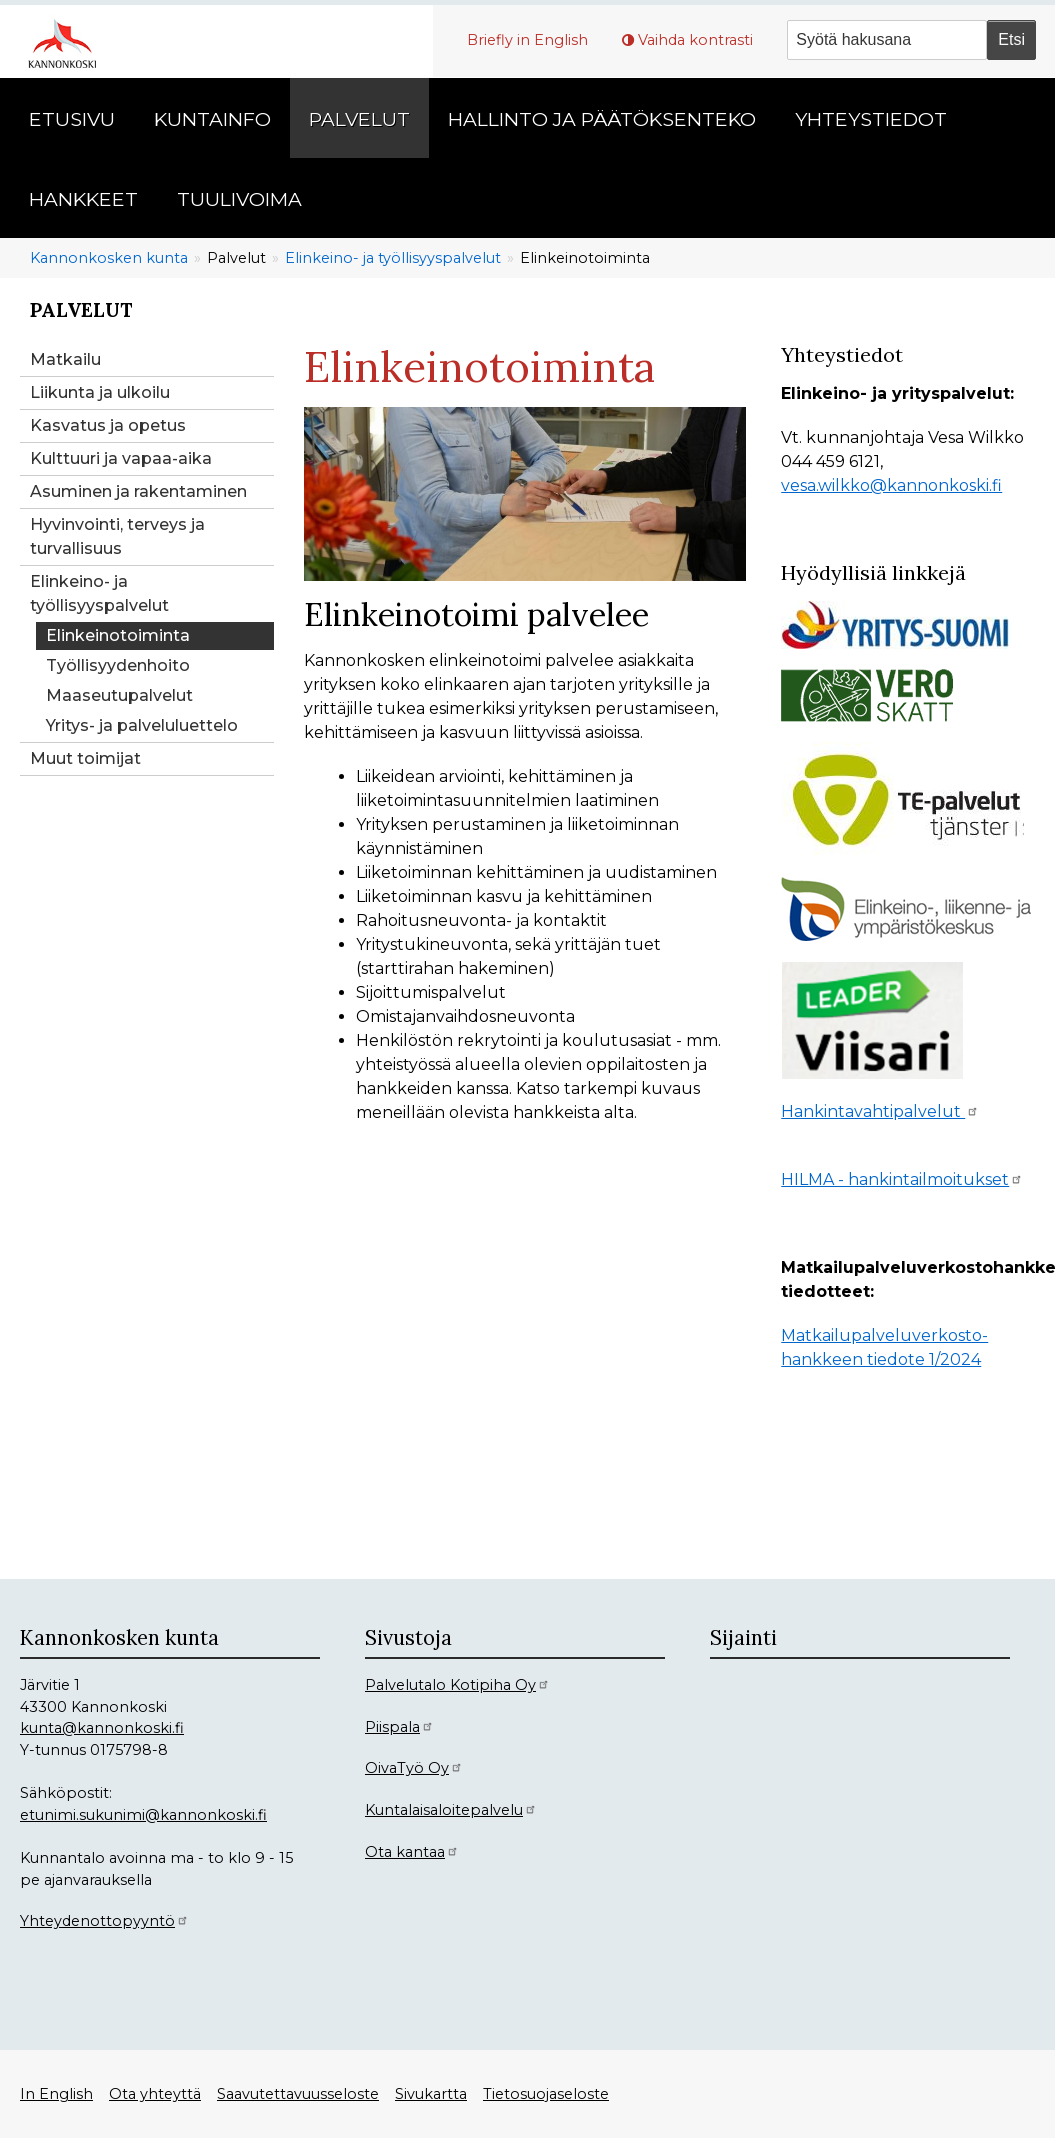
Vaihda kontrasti (695, 40)
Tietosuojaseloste (546, 2094)
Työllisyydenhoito (118, 665)
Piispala (399, 1727)
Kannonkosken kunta (109, 258)
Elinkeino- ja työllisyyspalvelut (393, 258)
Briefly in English (527, 40)
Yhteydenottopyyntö (104, 1921)
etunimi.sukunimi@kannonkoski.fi (143, 1815)
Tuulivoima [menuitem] (239, 199)
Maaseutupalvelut (119, 695)
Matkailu (65, 359)
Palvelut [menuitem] (359, 119)
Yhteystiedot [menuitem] (871, 119)
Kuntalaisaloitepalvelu (451, 1810)
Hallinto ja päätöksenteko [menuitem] (602, 119)
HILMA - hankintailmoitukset (902, 1179)
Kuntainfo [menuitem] (212, 119)
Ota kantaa (412, 1852)
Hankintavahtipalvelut (880, 1111)
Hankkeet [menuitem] (83, 199)
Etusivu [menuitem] (72, 119)
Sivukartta (431, 2094)
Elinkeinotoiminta (118, 635)
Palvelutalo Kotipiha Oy (457, 1685)
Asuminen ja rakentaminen (138, 491)
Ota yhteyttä (155, 2094)
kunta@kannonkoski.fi (102, 1728)
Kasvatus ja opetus (108, 425)
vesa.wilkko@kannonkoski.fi (891, 485)
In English (56, 2094)
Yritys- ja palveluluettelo (142, 725)
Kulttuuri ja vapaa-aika (121, 458)
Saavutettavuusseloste (298, 2094)
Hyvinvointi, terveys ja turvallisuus (117, 536)
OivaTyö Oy (414, 1768)
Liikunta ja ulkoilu (100, 392)
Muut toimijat (85, 758)
